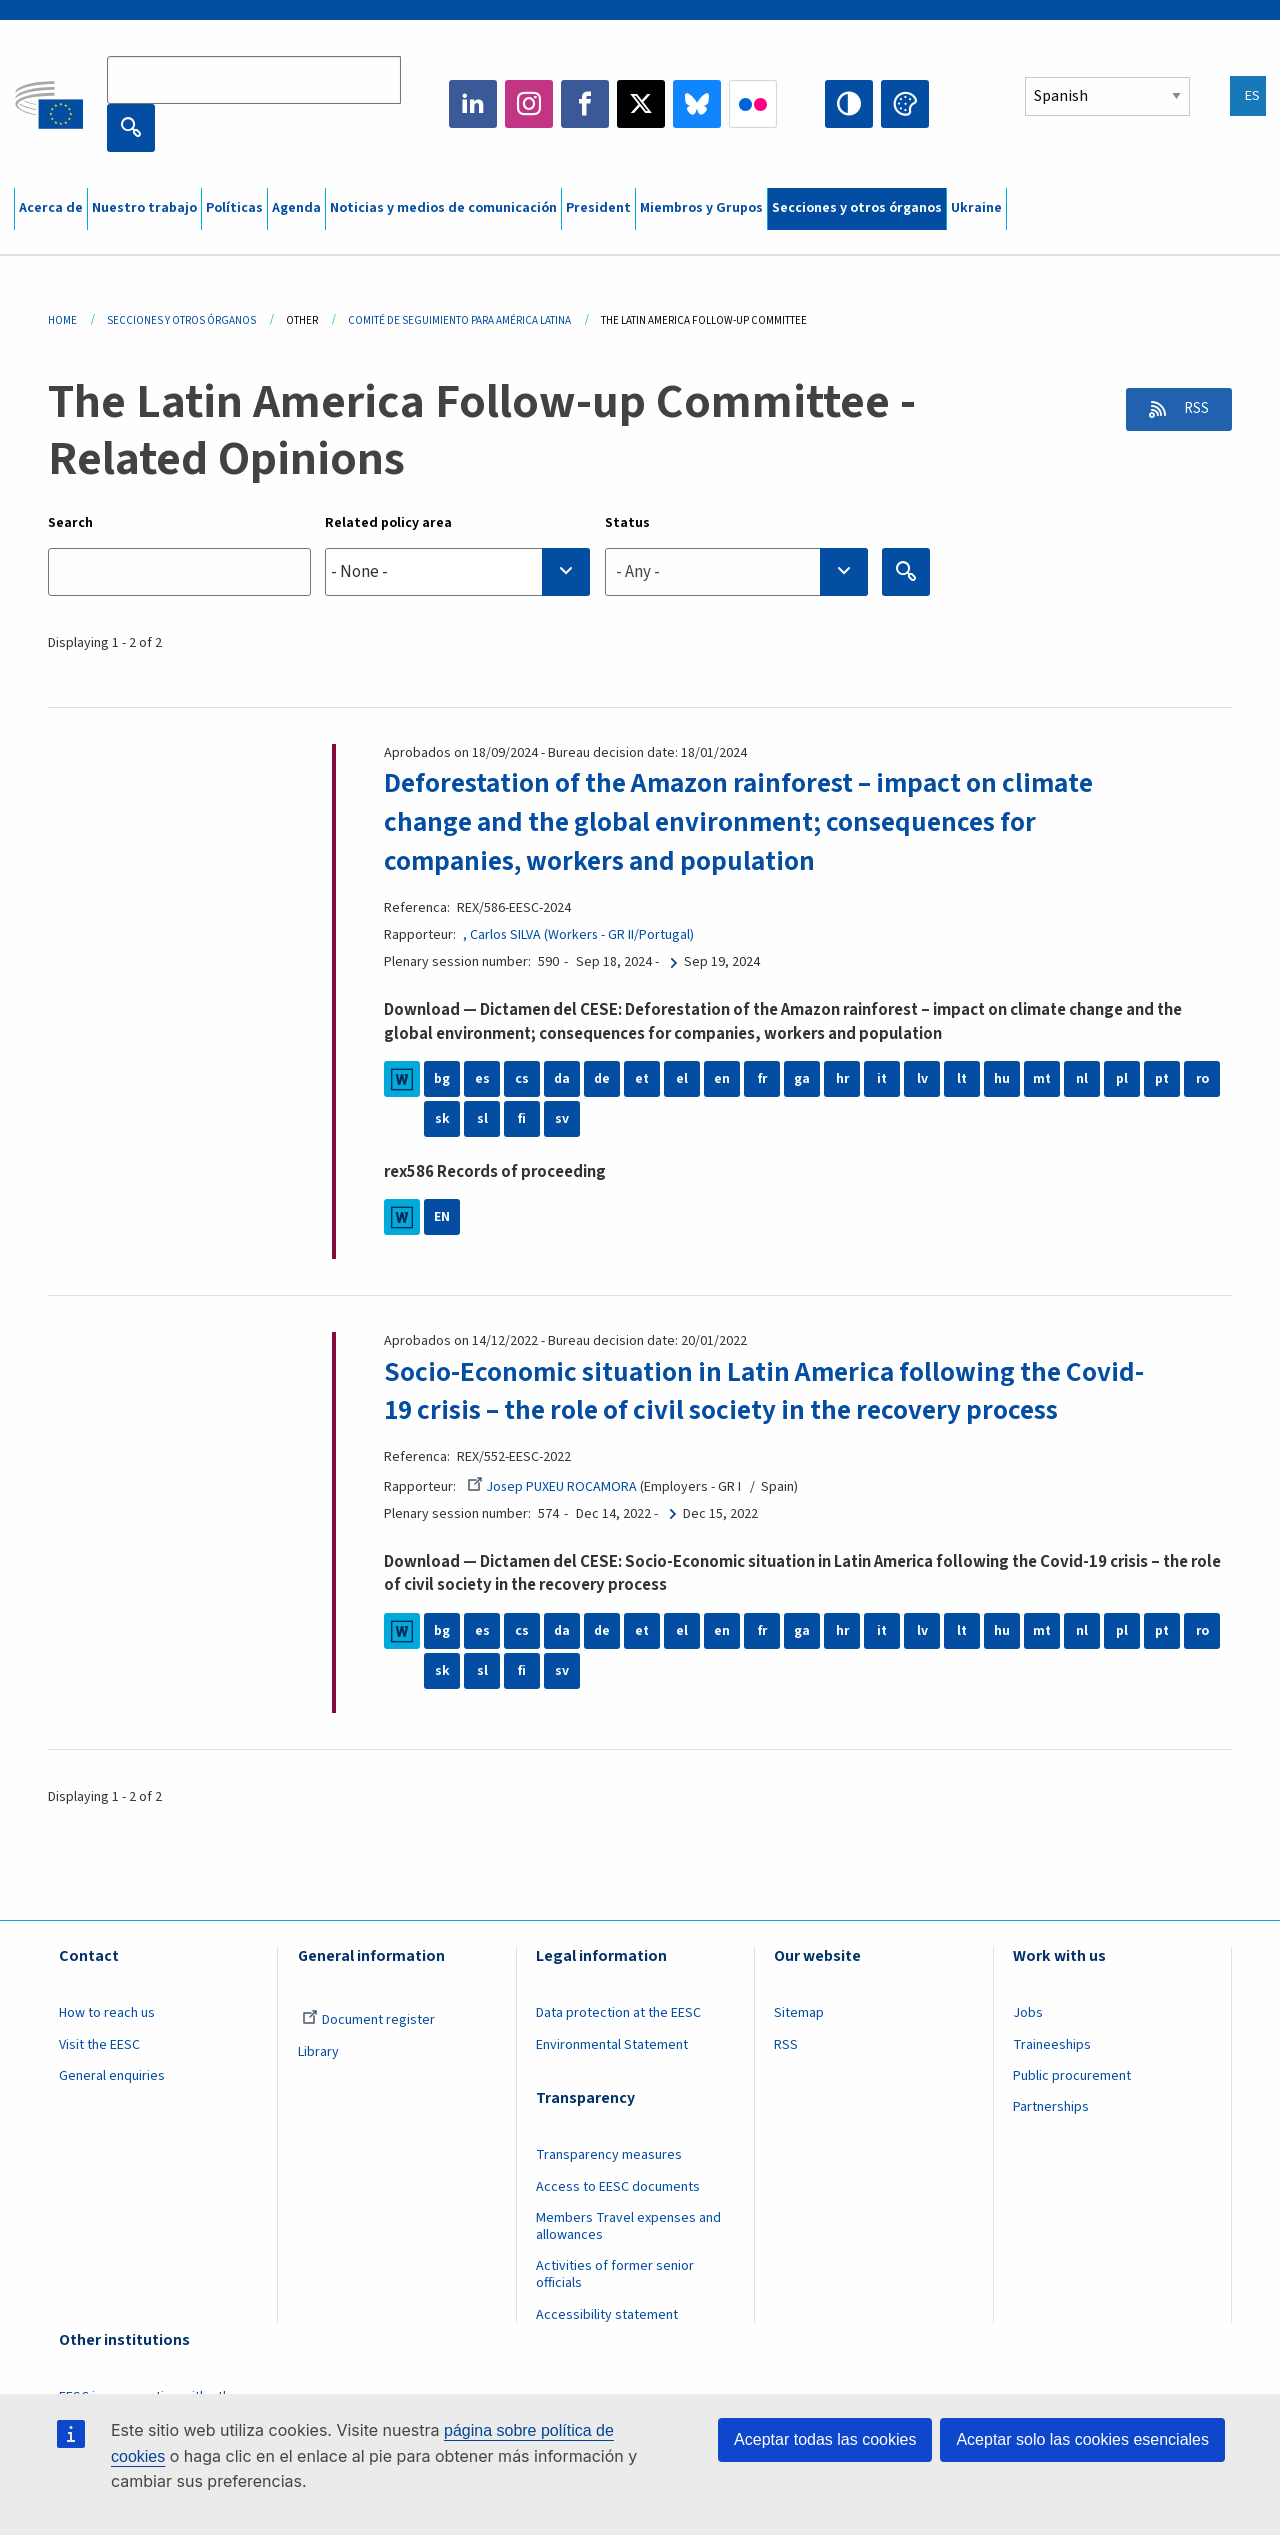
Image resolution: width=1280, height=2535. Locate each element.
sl (482, 1118)
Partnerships (1051, 2106)
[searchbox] (457, 571)
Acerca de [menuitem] (51, 208)
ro (1202, 1078)
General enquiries (112, 2075)
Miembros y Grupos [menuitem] (701, 208)
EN (442, 1216)
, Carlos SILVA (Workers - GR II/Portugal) (579, 934)
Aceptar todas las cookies (825, 2439)
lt (962, 1078)
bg (442, 1078)
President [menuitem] (598, 208)
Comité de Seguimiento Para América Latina (459, 320)
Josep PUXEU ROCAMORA (553, 1485)
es (482, 1078)
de (602, 1078)
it (882, 1078)
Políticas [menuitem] (234, 208)
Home (62, 320)
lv (922, 1078)
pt (1162, 1078)
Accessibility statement (607, 2314)
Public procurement (1072, 2075)
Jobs (1028, 2012)
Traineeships (1052, 2043)
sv (562, 1118)
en (722, 1078)
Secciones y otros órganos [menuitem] (857, 208)
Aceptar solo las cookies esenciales (1082, 2439)
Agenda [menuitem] (296, 208)
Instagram (529, 104)
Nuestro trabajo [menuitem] (144, 208)
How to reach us (107, 2012)
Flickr (753, 104)
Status (627, 523)
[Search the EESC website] (254, 80)
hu (1002, 1078)
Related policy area (388, 523)
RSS (1191, 410)
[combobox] (457, 572)
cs (522, 1078)
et (642, 1078)
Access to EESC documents (618, 2185)
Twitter (641, 104)
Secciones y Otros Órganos (181, 320)
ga (802, 1078)
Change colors (905, 104)
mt (1042, 1078)
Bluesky (697, 104)
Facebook (585, 104)
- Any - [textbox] (638, 572)
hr (842, 1078)
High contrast (849, 104)
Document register (368, 2019)
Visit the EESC (99, 2043)
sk (442, 1118)
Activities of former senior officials (615, 2273)
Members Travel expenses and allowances (628, 2225)
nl (1082, 1078)
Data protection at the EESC (618, 2012)
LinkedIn (473, 104)
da (562, 1078)
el (682, 1078)
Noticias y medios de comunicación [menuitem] (443, 208)
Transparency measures (609, 2154)
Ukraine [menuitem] (976, 208)
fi (522, 1118)
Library (318, 2050)
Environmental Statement (612, 2043)
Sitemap (799, 2012)
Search (70, 523)
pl (1122, 1078)
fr (762, 1078)
